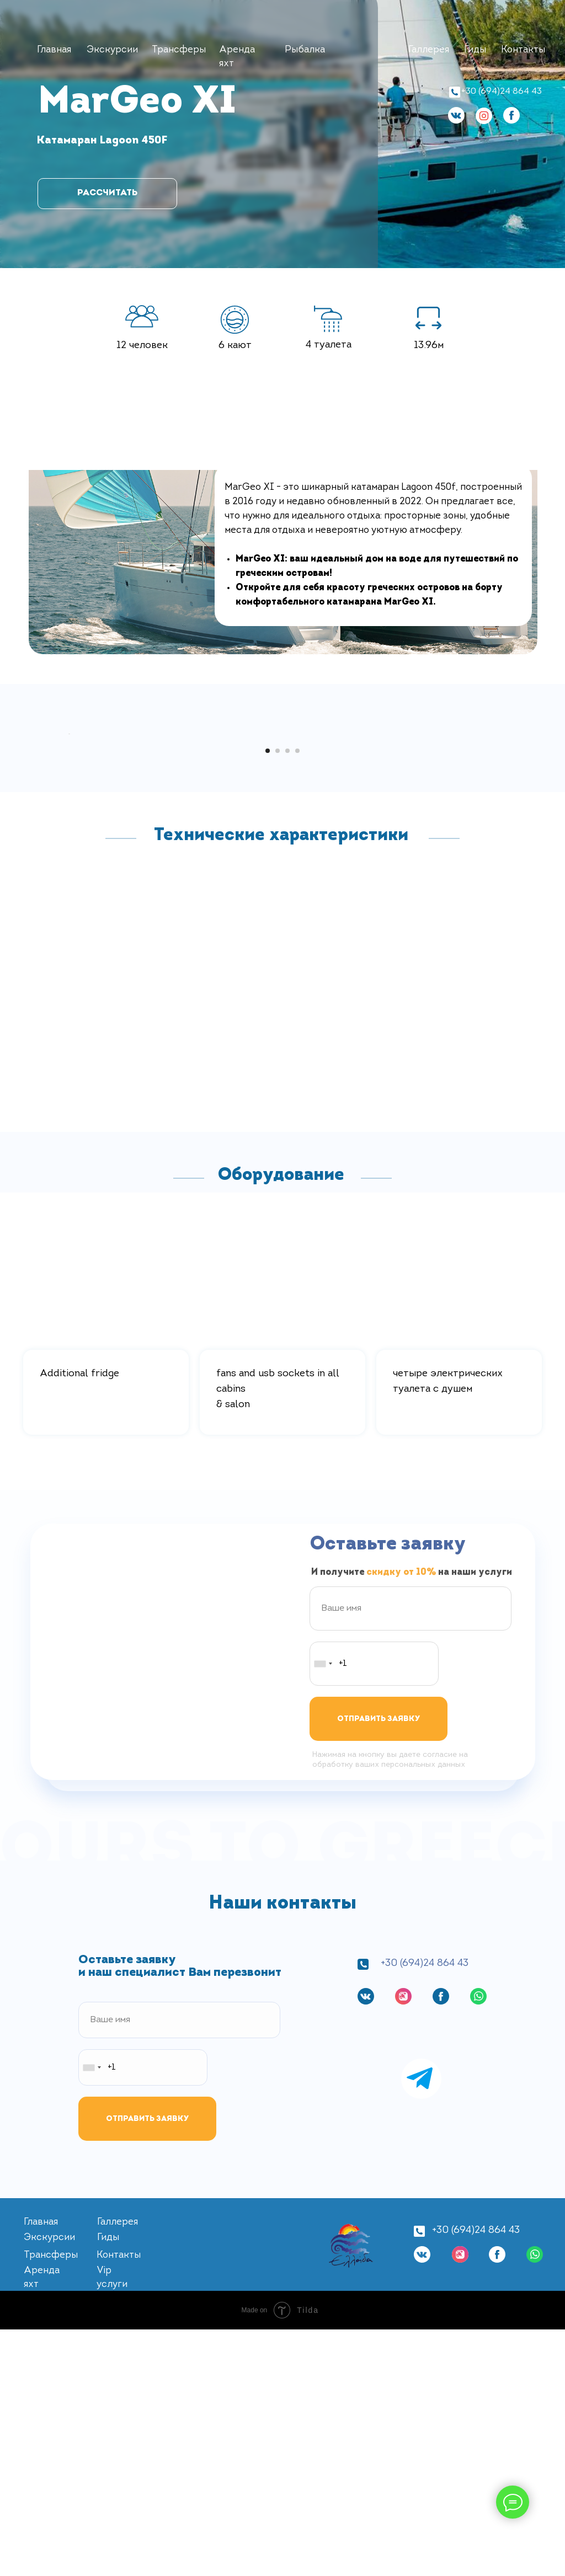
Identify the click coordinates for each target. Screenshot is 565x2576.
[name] (410, 1855)
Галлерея (428, 50)
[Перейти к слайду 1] (267, 997)
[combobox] (322, 1910)
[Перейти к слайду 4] (297, 997)
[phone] (374, 1910)
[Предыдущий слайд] (67, 857)
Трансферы (179, 50)
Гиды (475, 50)
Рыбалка (305, 50)
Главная (54, 50)
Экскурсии (112, 50)
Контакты (523, 50)
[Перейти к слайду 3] (287, 997)
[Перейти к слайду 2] (277, 997)
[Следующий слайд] (498, 857)
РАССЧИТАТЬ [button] (107, 193)
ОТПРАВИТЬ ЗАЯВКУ (378, 1966)
